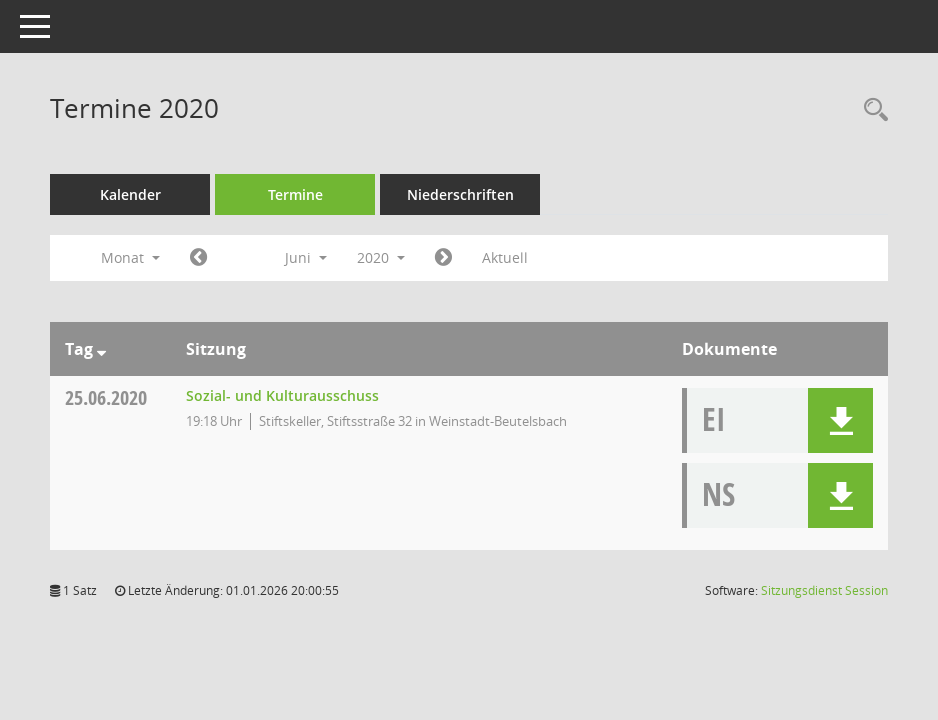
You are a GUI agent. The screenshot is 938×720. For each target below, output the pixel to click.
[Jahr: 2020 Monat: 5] (198, 258)
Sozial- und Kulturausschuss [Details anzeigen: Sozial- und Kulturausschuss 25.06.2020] (282, 395)
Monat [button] (130, 257)
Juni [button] (306, 257)
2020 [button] (381, 257)
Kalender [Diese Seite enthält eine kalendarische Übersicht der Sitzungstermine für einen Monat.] (130, 194)
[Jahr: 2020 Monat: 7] (443, 258)
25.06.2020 (106, 397)
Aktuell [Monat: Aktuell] (505, 257)
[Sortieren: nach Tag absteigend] (101, 349)
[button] (840, 420)
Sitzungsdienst (824, 590)
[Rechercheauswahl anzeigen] (871, 110)
